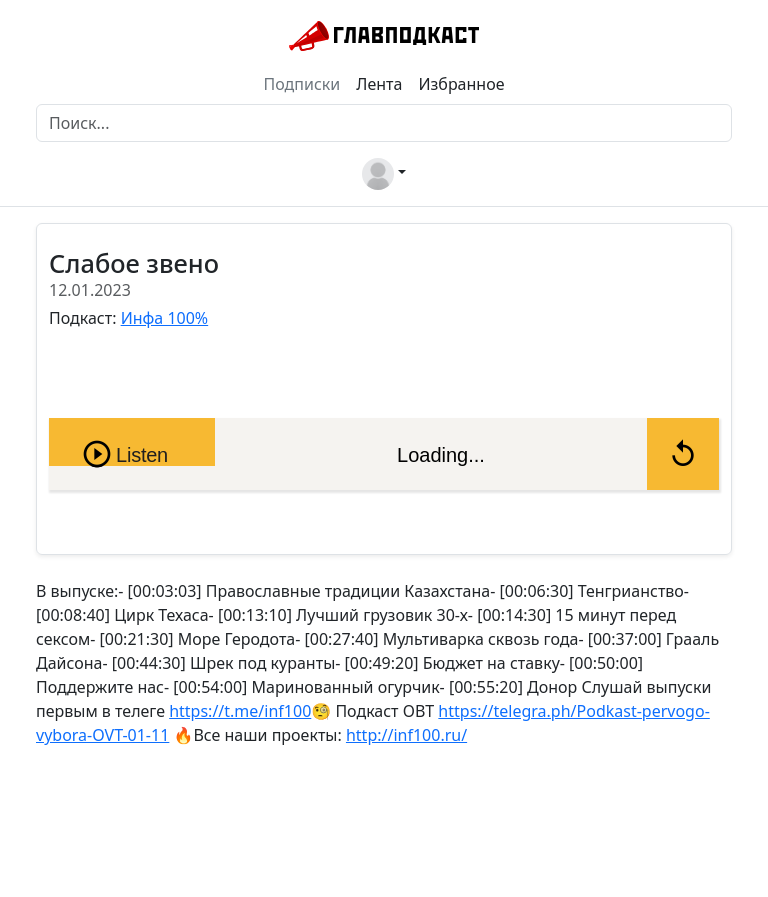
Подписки (302, 84)
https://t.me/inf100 (240, 711)
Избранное (461, 84)
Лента (379, 84)
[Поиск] (384, 123)
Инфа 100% (165, 318)
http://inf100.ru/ (406, 735)
